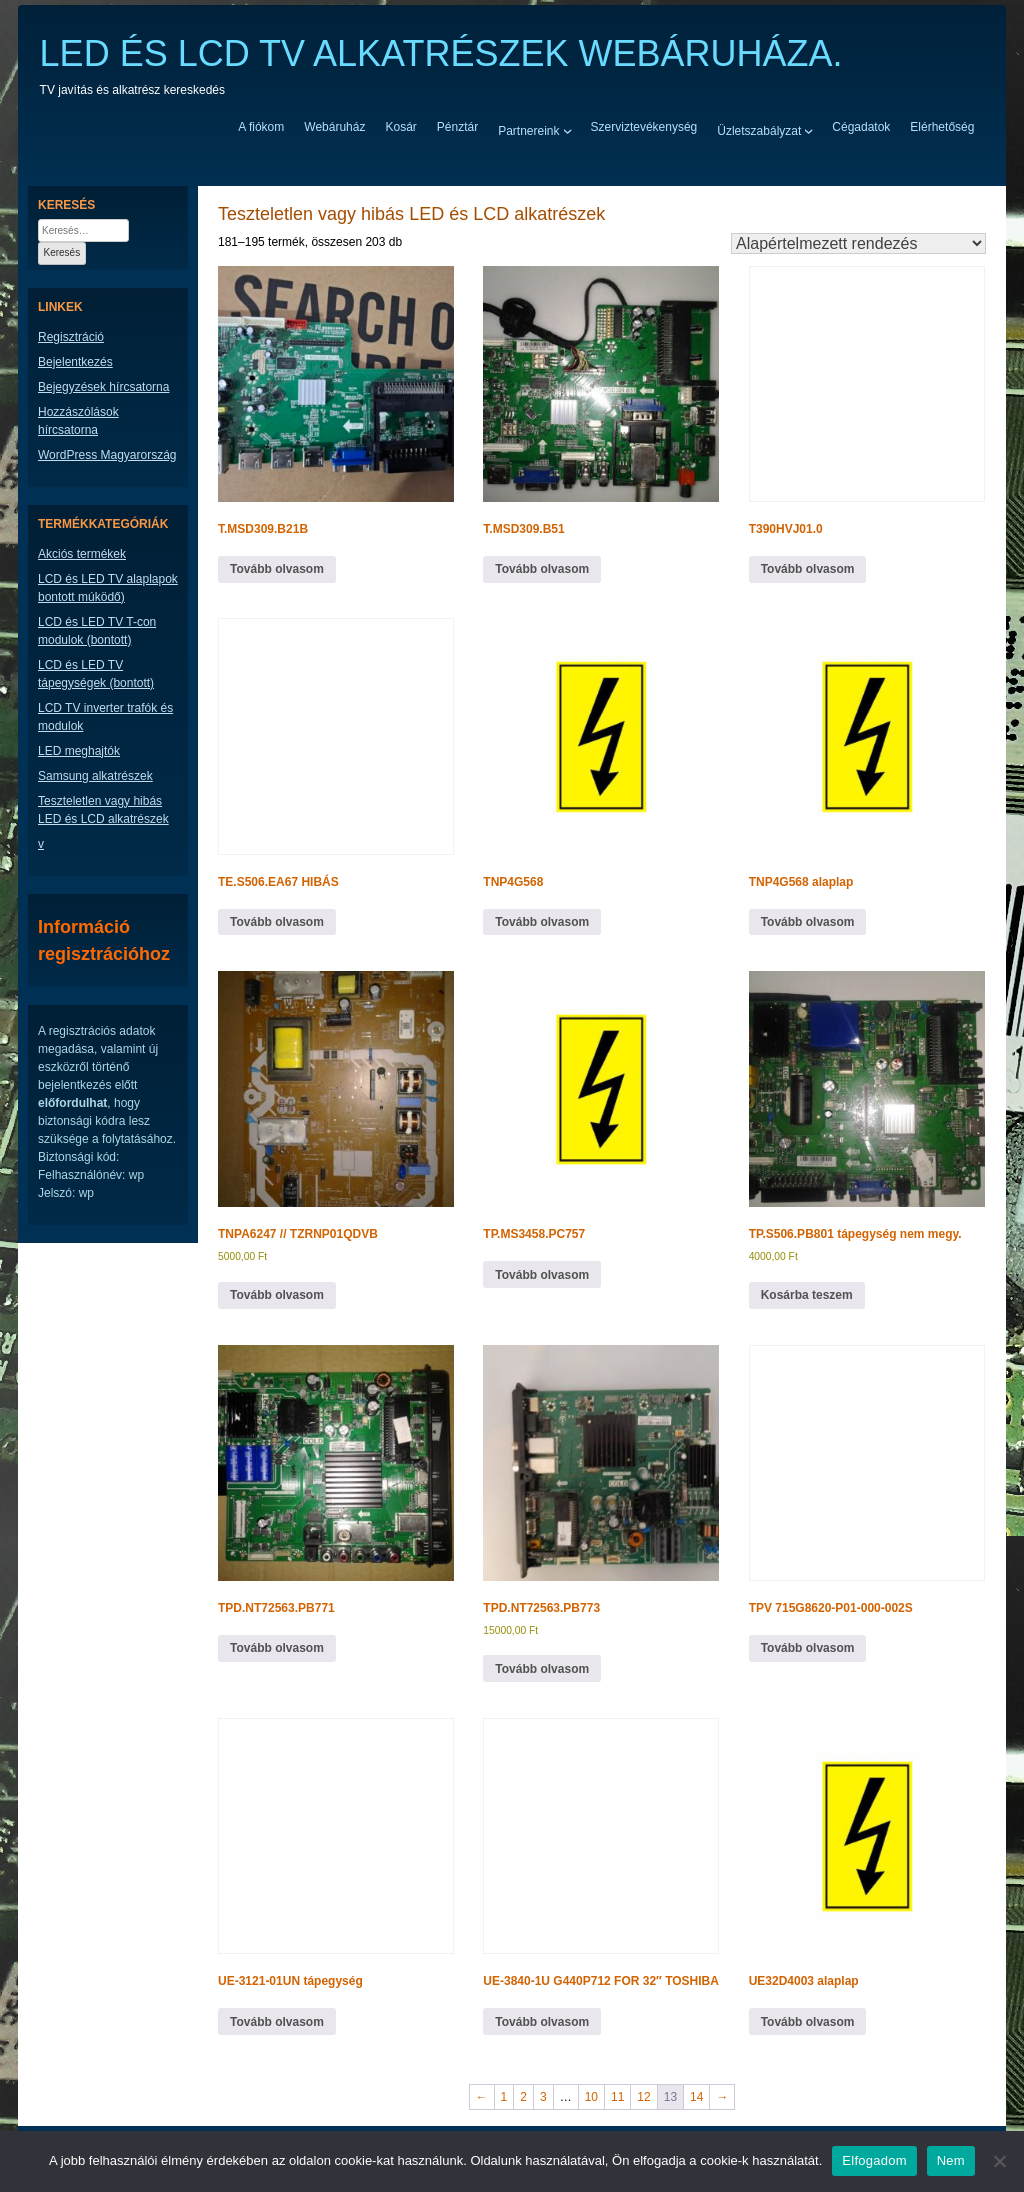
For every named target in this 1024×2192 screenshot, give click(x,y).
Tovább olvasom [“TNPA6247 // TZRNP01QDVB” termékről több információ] (277, 1295)
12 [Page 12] (643, 2097)
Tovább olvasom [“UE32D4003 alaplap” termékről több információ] (808, 2022)
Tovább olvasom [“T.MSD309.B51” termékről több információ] (542, 569)
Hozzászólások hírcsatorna (78, 421)
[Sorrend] (858, 243)
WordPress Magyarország (107, 455)
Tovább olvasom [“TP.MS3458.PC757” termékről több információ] (542, 1275)
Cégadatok (861, 127)
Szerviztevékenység (644, 127)
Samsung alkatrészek (95, 776)
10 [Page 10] (591, 2097)
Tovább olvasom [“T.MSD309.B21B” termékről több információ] (277, 569)
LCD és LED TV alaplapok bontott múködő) (108, 588)
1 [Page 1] (504, 2097)
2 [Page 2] (523, 2097)
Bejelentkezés (75, 362)
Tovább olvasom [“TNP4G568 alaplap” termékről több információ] (808, 922)
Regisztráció (71, 337)
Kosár (400, 127)
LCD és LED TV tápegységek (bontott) (96, 674)
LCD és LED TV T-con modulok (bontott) (97, 631)
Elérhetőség (942, 127)
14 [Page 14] (696, 2097)
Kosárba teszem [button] (807, 1295)
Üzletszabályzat (759, 130)
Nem (951, 2160)
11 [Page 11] (617, 2097)
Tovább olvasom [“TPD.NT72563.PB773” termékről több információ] (542, 1669)
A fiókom (261, 127)
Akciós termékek (82, 554)
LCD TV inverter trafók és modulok (105, 717)
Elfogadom (874, 2160)
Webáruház (334, 127)
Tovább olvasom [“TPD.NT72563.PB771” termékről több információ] (277, 1648)
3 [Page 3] (543, 2097)
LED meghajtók (79, 751)
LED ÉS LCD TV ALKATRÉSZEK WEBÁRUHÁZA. (441, 53)
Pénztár (457, 127)
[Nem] (999, 2161)
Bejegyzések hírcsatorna (103, 387)
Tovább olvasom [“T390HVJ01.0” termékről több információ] (808, 569)
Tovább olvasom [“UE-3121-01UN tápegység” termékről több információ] (277, 2022)
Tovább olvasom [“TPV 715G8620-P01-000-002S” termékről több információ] (808, 1648)
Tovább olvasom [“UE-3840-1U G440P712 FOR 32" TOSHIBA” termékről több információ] (542, 2022)
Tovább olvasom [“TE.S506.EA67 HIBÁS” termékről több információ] (277, 922)
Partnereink (528, 130)
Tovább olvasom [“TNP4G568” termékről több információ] (542, 922)
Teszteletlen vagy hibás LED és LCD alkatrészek (103, 810)
